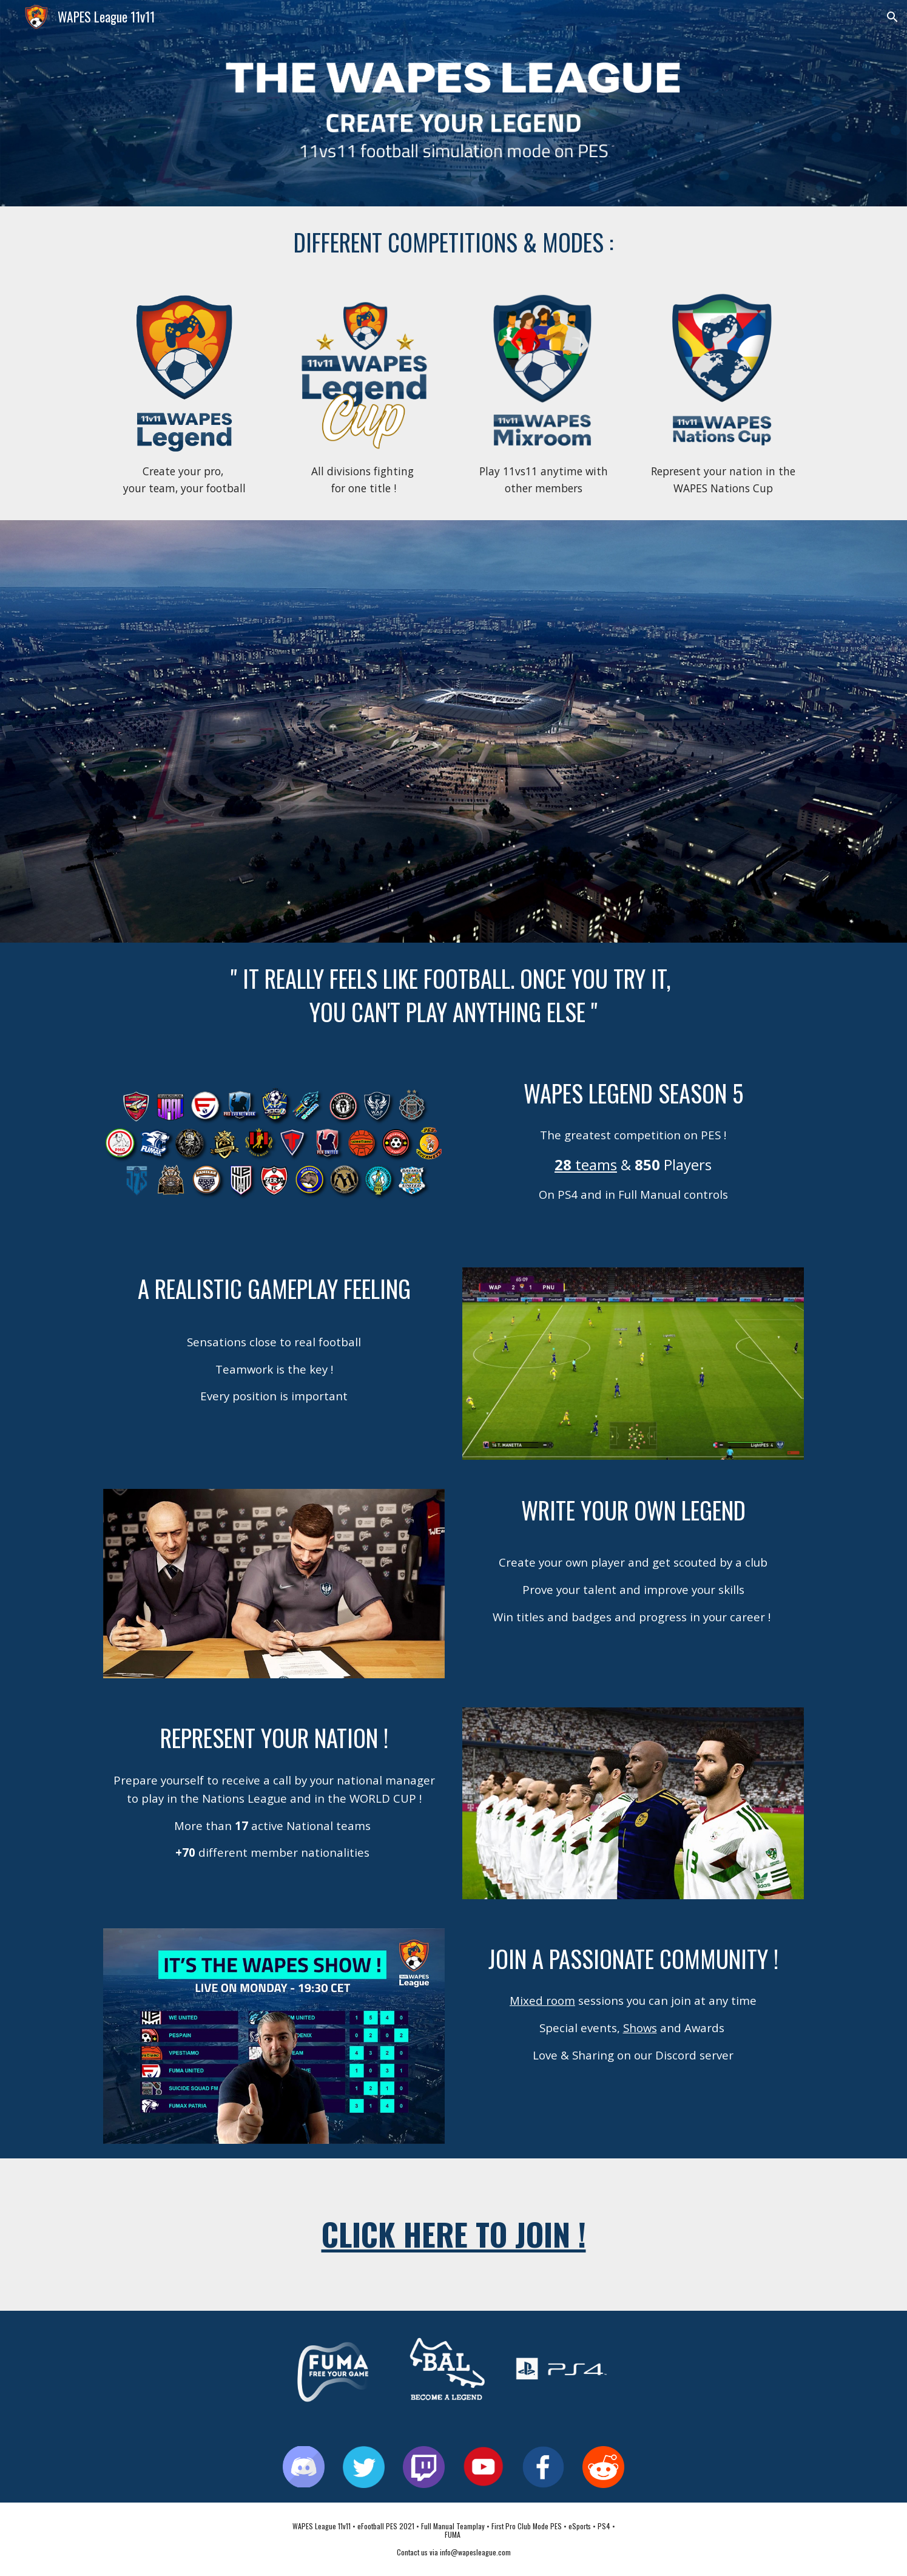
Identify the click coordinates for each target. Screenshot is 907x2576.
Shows (640, 2027)
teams (596, 1164)
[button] (892, 17)
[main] (453, 242)
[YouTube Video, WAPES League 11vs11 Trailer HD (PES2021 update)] (453, 731)
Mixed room (542, 2000)
